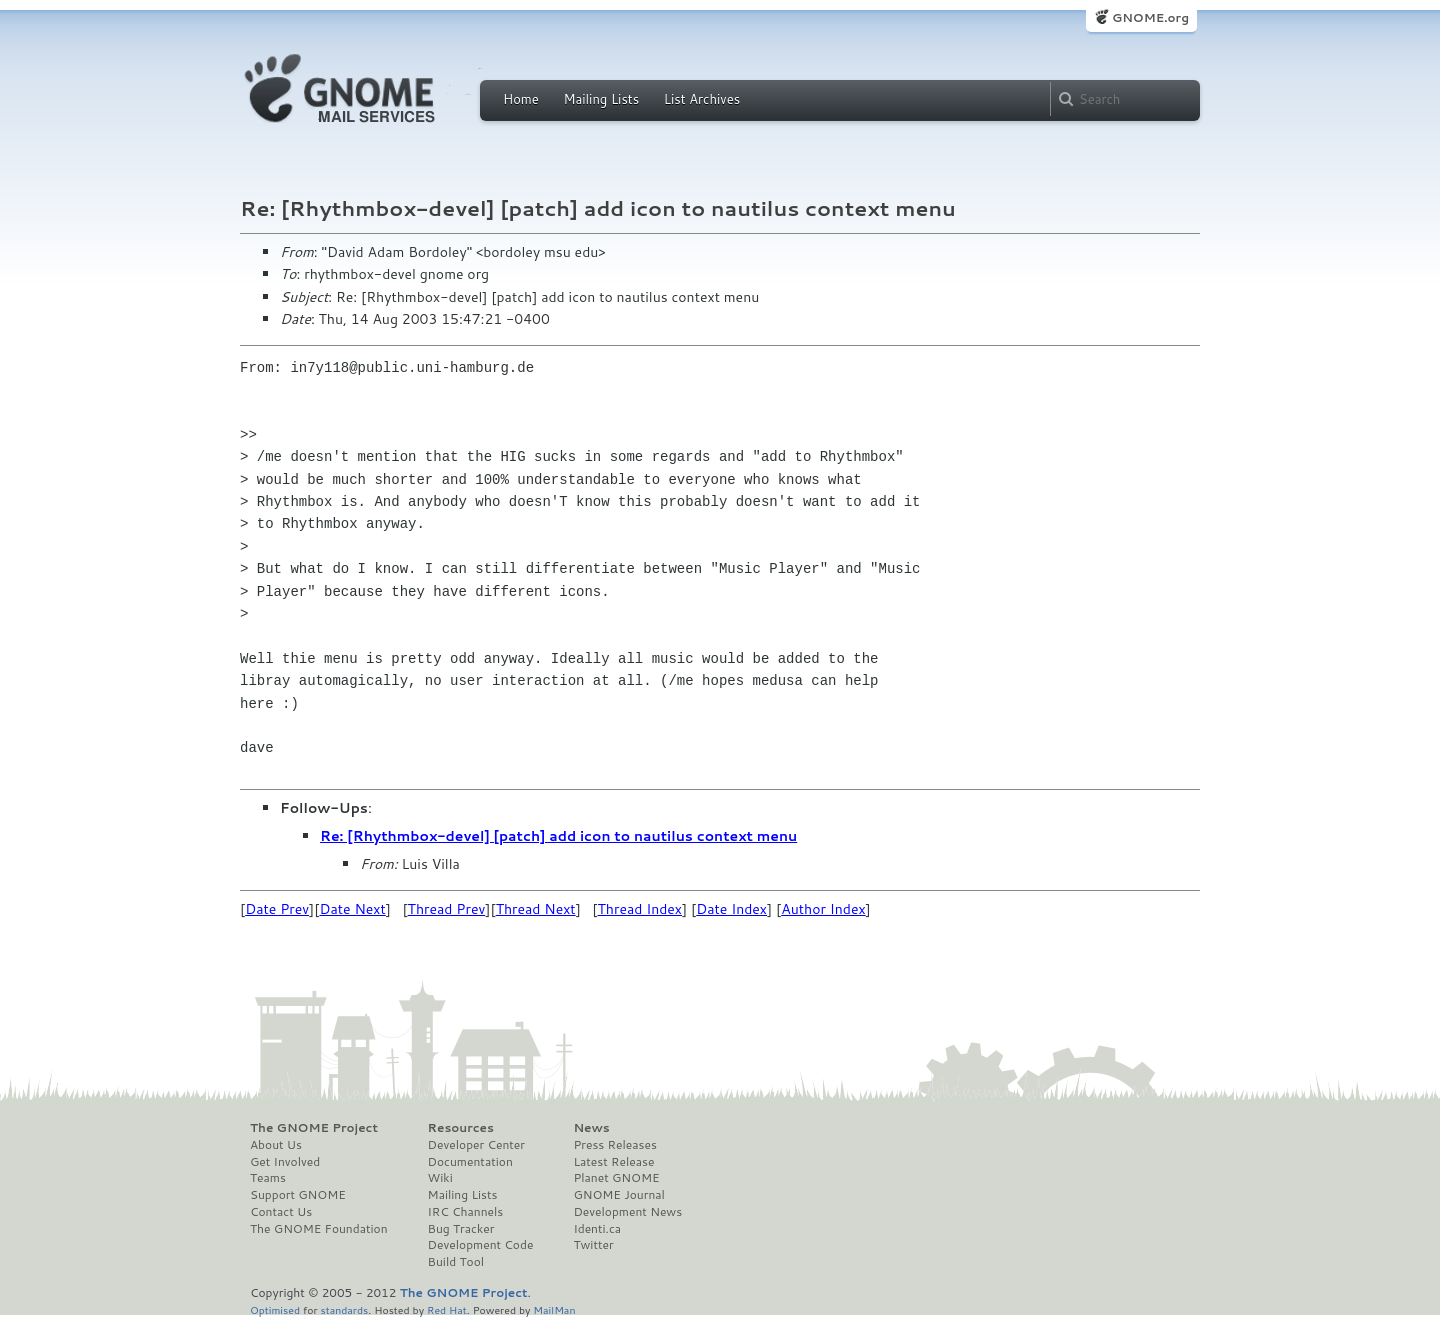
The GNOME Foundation (319, 1229)
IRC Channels (466, 1212)
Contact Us (281, 1212)
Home (521, 99)
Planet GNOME (616, 1178)
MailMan (554, 1309)
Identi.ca (597, 1229)
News (591, 1128)
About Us (276, 1145)
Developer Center (476, 1145)
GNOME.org (1150, 17)
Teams (268, 1178)
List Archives (702, 99)
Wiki (440, 1178)
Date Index (731, 909)
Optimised (275, 1309)
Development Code (481, 1245)
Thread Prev (447, 909)
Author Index (823, 909)
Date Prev (277, 909)
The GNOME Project (314, 1128)
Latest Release (613, 1162)
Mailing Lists (601, 99)
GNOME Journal (619, 1195)
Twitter (593, 1245)
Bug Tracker (461, 1229)
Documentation (470, 1162)
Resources (461, 1128)
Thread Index (640, 909)
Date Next (352, 909)
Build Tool (456, 1262)
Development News (627, 1212)
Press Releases (614, 1145)
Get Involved (285, 1162)
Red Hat (447, 1309)
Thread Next (536, 909)
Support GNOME (298, 1195)
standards (344, 1309)
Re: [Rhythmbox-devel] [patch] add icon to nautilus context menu (558, 836)
